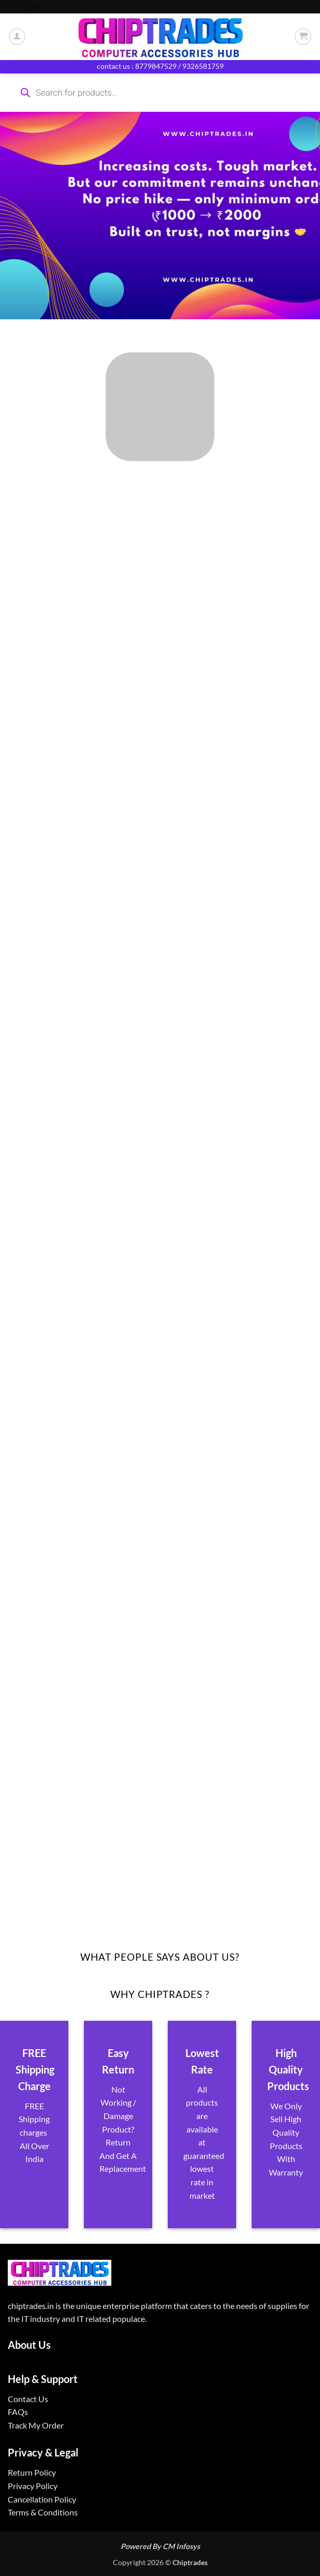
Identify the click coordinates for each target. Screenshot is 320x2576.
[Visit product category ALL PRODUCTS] (160, 406)
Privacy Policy (32, 2486)
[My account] (17, 36)
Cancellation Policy (42, 2499)
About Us (29, 2344)
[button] (303, 36)
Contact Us (28, 2399)
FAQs (18, 2412)
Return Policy (32, 2472)
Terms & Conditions (43, 2512)
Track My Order (36, 2425)
